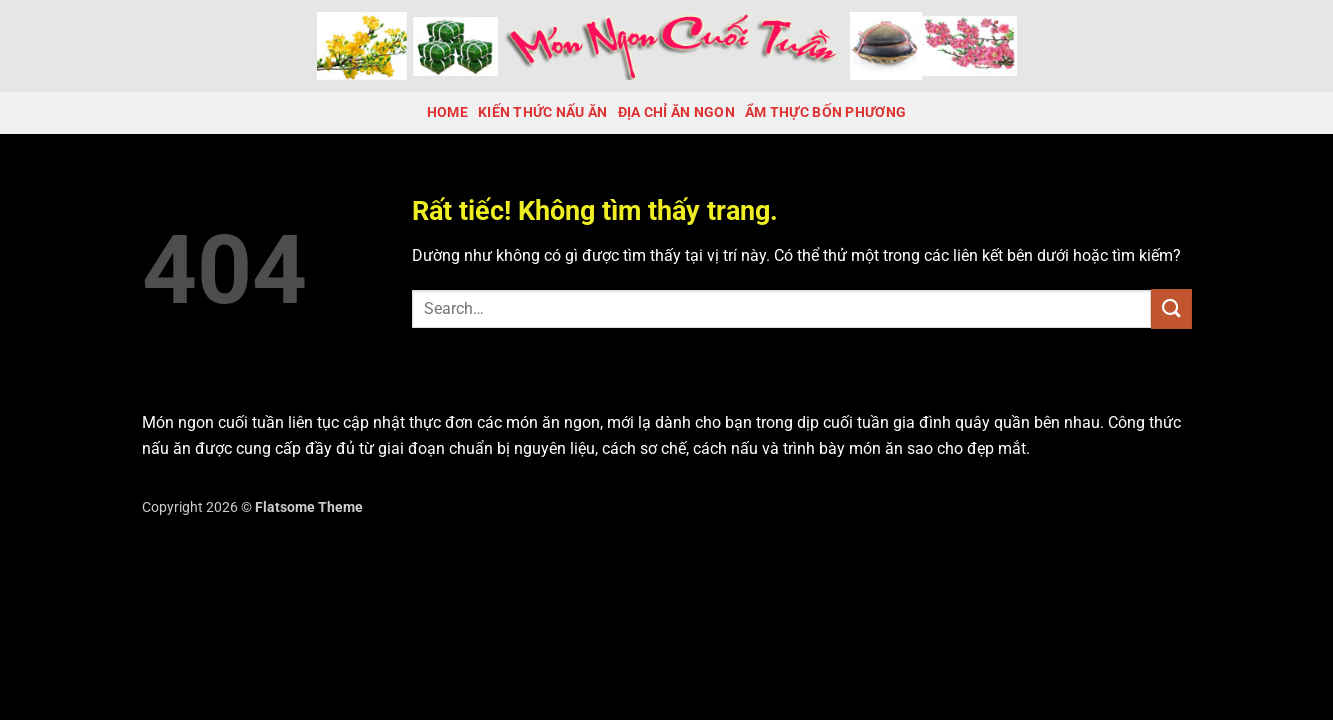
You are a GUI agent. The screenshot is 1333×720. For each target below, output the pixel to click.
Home (447, 112)
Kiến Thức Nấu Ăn (543, 112)
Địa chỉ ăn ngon (676, 112)
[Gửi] (1171, 308)
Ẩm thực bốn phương (825, 112)
